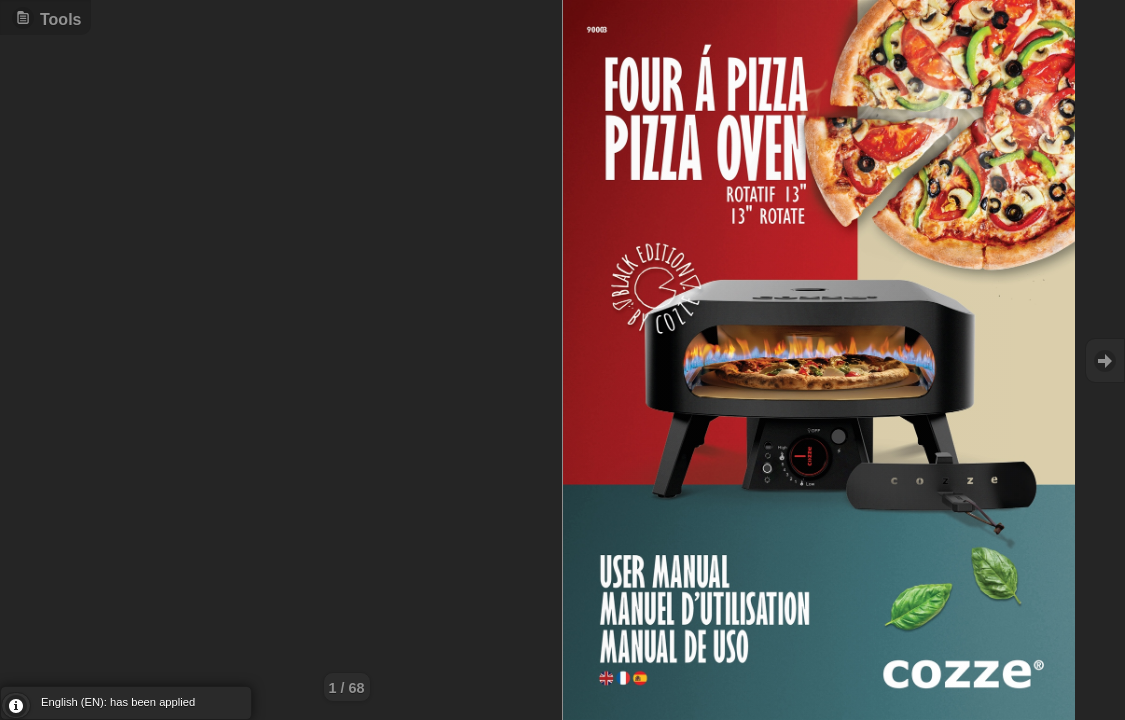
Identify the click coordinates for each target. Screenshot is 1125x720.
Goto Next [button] (1105, 360)
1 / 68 (347, 688)
